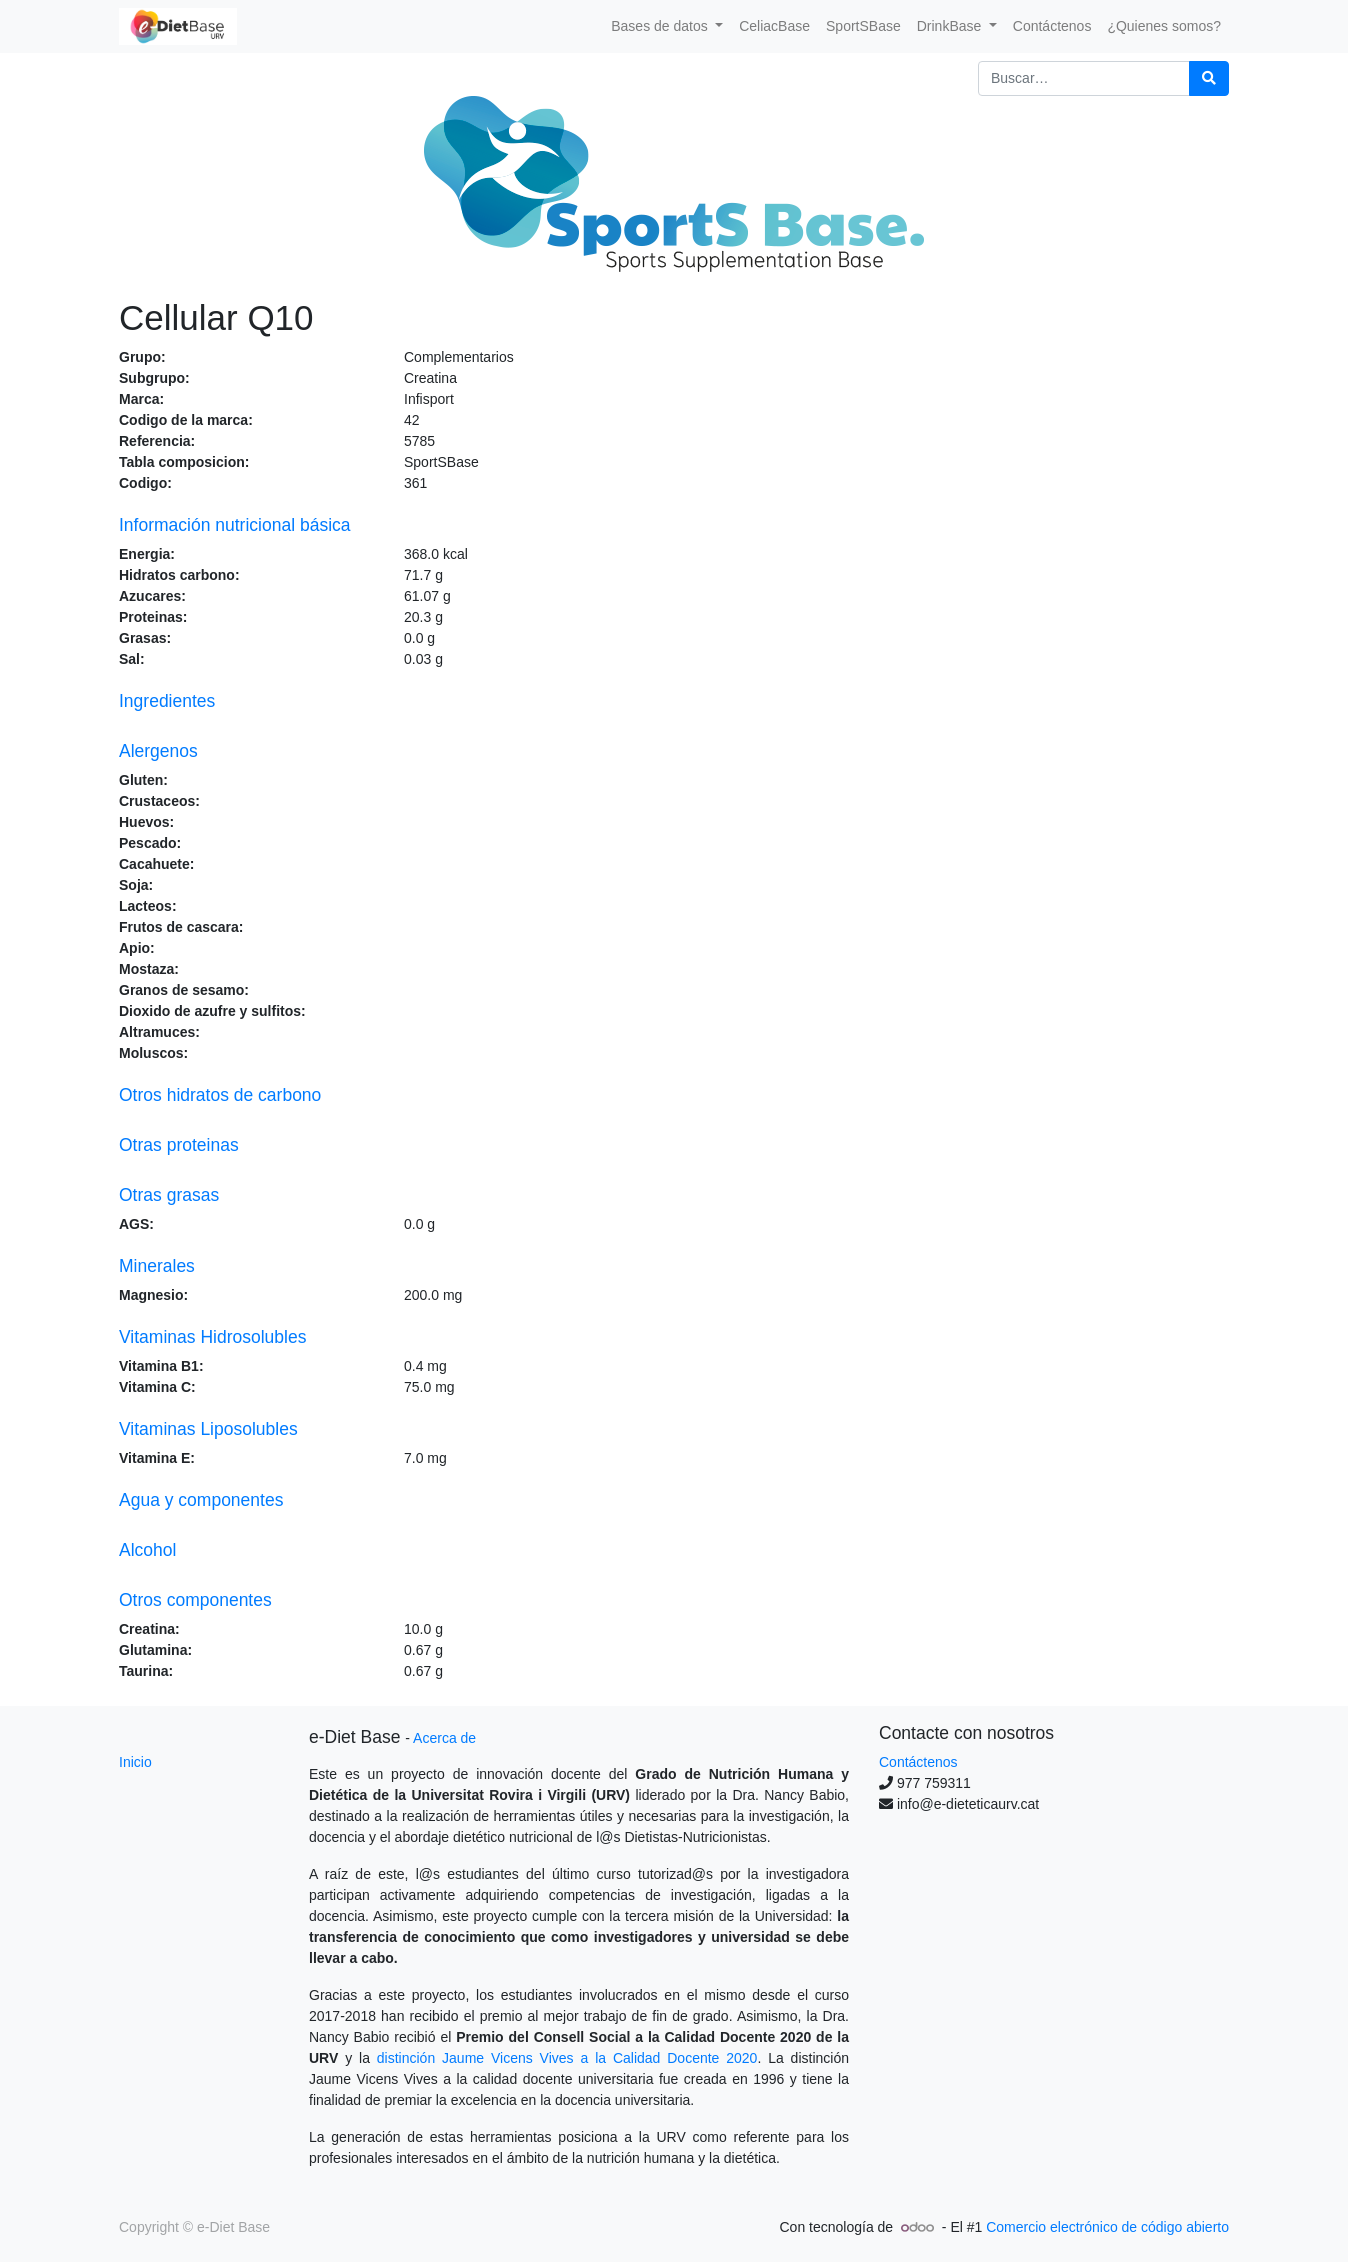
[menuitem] (774, 26)
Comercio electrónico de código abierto (1107, 2227)
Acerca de (444, 1738)
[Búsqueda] (1209, 78)
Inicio (135, 1762)
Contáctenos (918, 1762)
